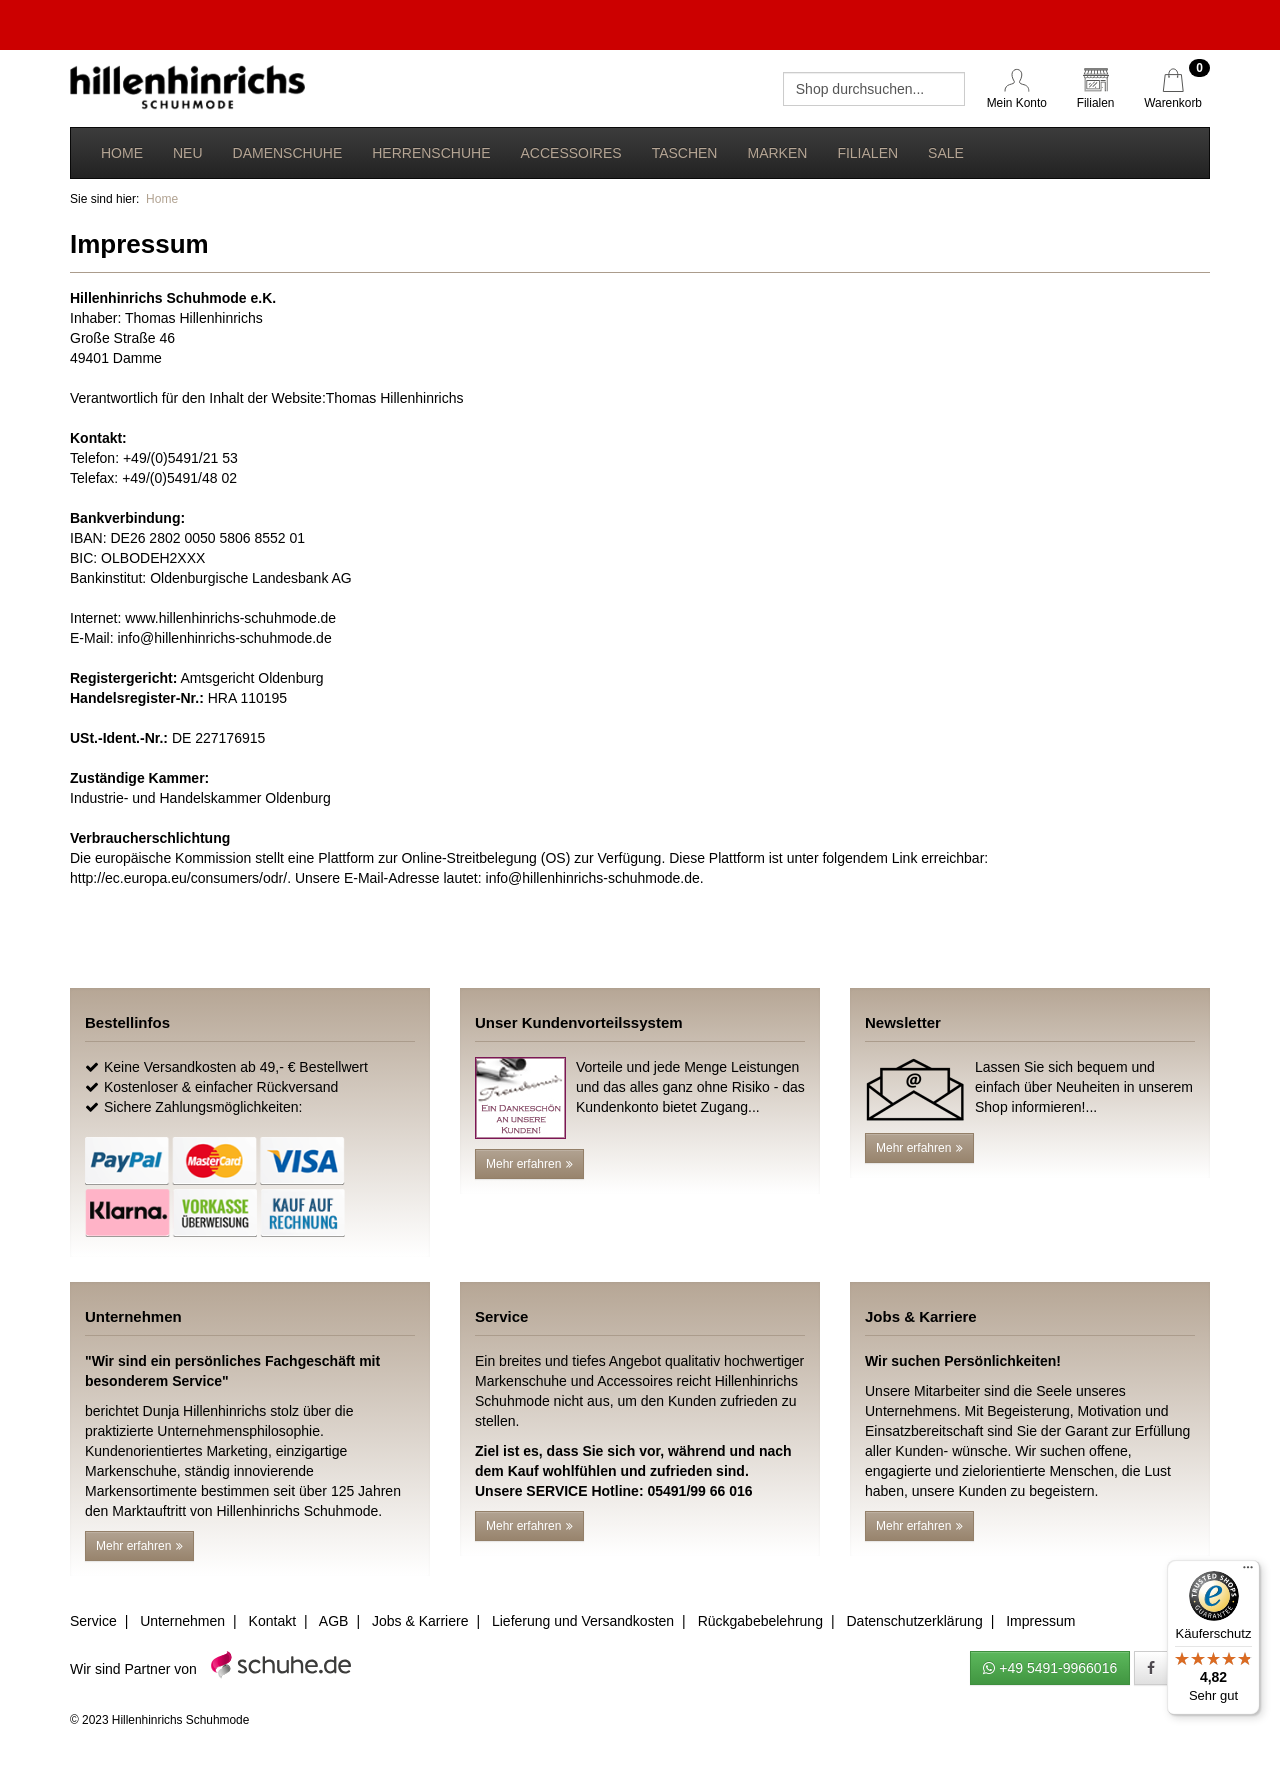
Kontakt (272, 1621)
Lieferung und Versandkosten (583, 1621)
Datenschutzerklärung (914, 1621)
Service (93, 1621)
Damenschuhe (288, 153)
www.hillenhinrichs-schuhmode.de (230, 618)
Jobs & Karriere (420, 1621)
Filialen (867, 153)
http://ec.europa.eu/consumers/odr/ (178, 878)
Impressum (1040, 1621)
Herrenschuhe (431, 153)
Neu (188, 153)
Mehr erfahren (529, 1164)
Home (122, 153)
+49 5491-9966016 (1050, 1668)
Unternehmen (182, 1621)
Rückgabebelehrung (760, 1621)
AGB (334, 1621)
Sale (946, 153)
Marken (777, 153)
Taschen (685, 153)
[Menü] (1248, 1572)
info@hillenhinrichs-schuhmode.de (224, 638)
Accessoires (570, 153)
